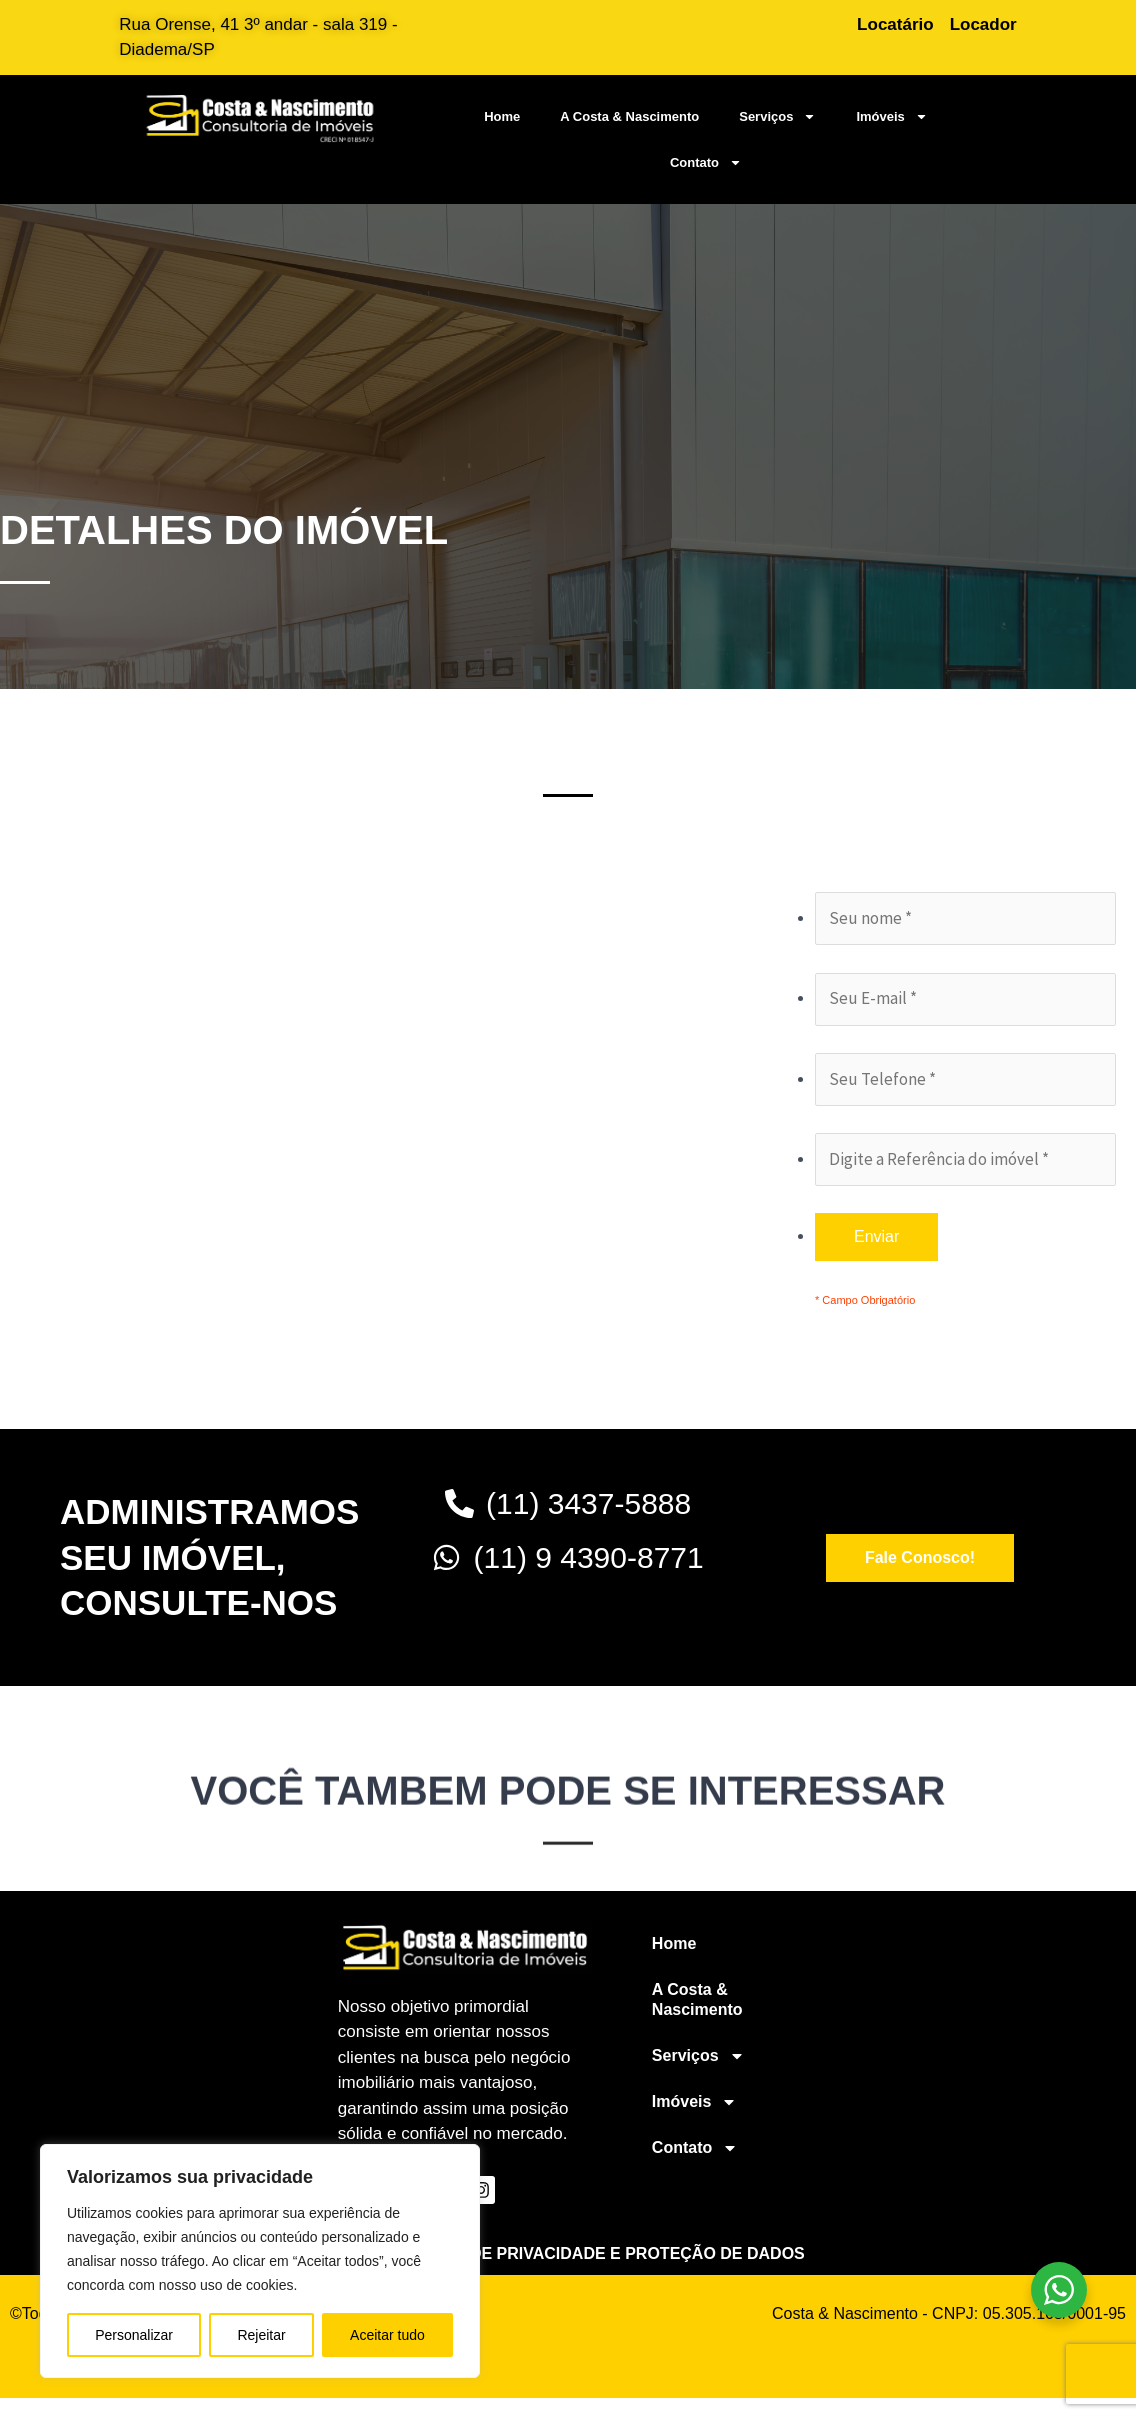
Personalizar (134, 2335)
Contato (706, 162)
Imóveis (891, 116)
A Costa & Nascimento (629, 116)
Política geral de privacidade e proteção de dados (568, 2253)
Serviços (777, 116)
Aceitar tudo (387, 2335)
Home (502, 116)
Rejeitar (261, 2335)
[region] (260, 2261)
